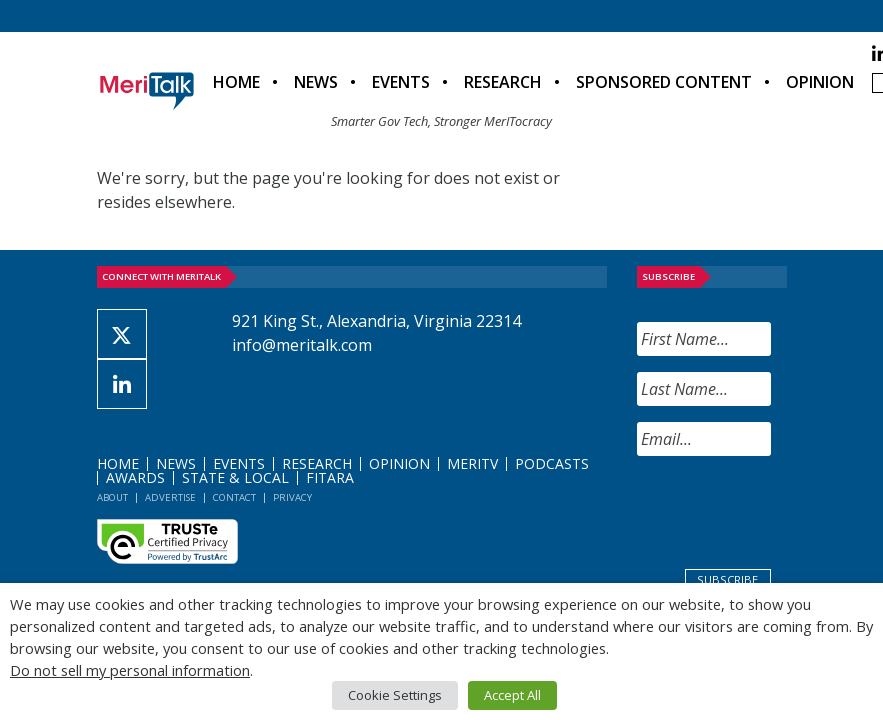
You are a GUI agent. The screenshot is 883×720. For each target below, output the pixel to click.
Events (401, 82)
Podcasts (552, 463)
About (112, 497)
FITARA (330, 477)
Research (503, 82)
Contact (234, 497)
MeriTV (472, 463)
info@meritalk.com (302, 345)
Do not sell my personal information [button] (130, 670)
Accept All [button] (512, 695)
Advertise (170, 497)
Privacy (292, 497)
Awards (135, 477)
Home (236, 82)
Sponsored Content (664, 82)
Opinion (820, 82)
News (316, 82)
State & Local (235, 477)
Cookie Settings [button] (395, 695)
